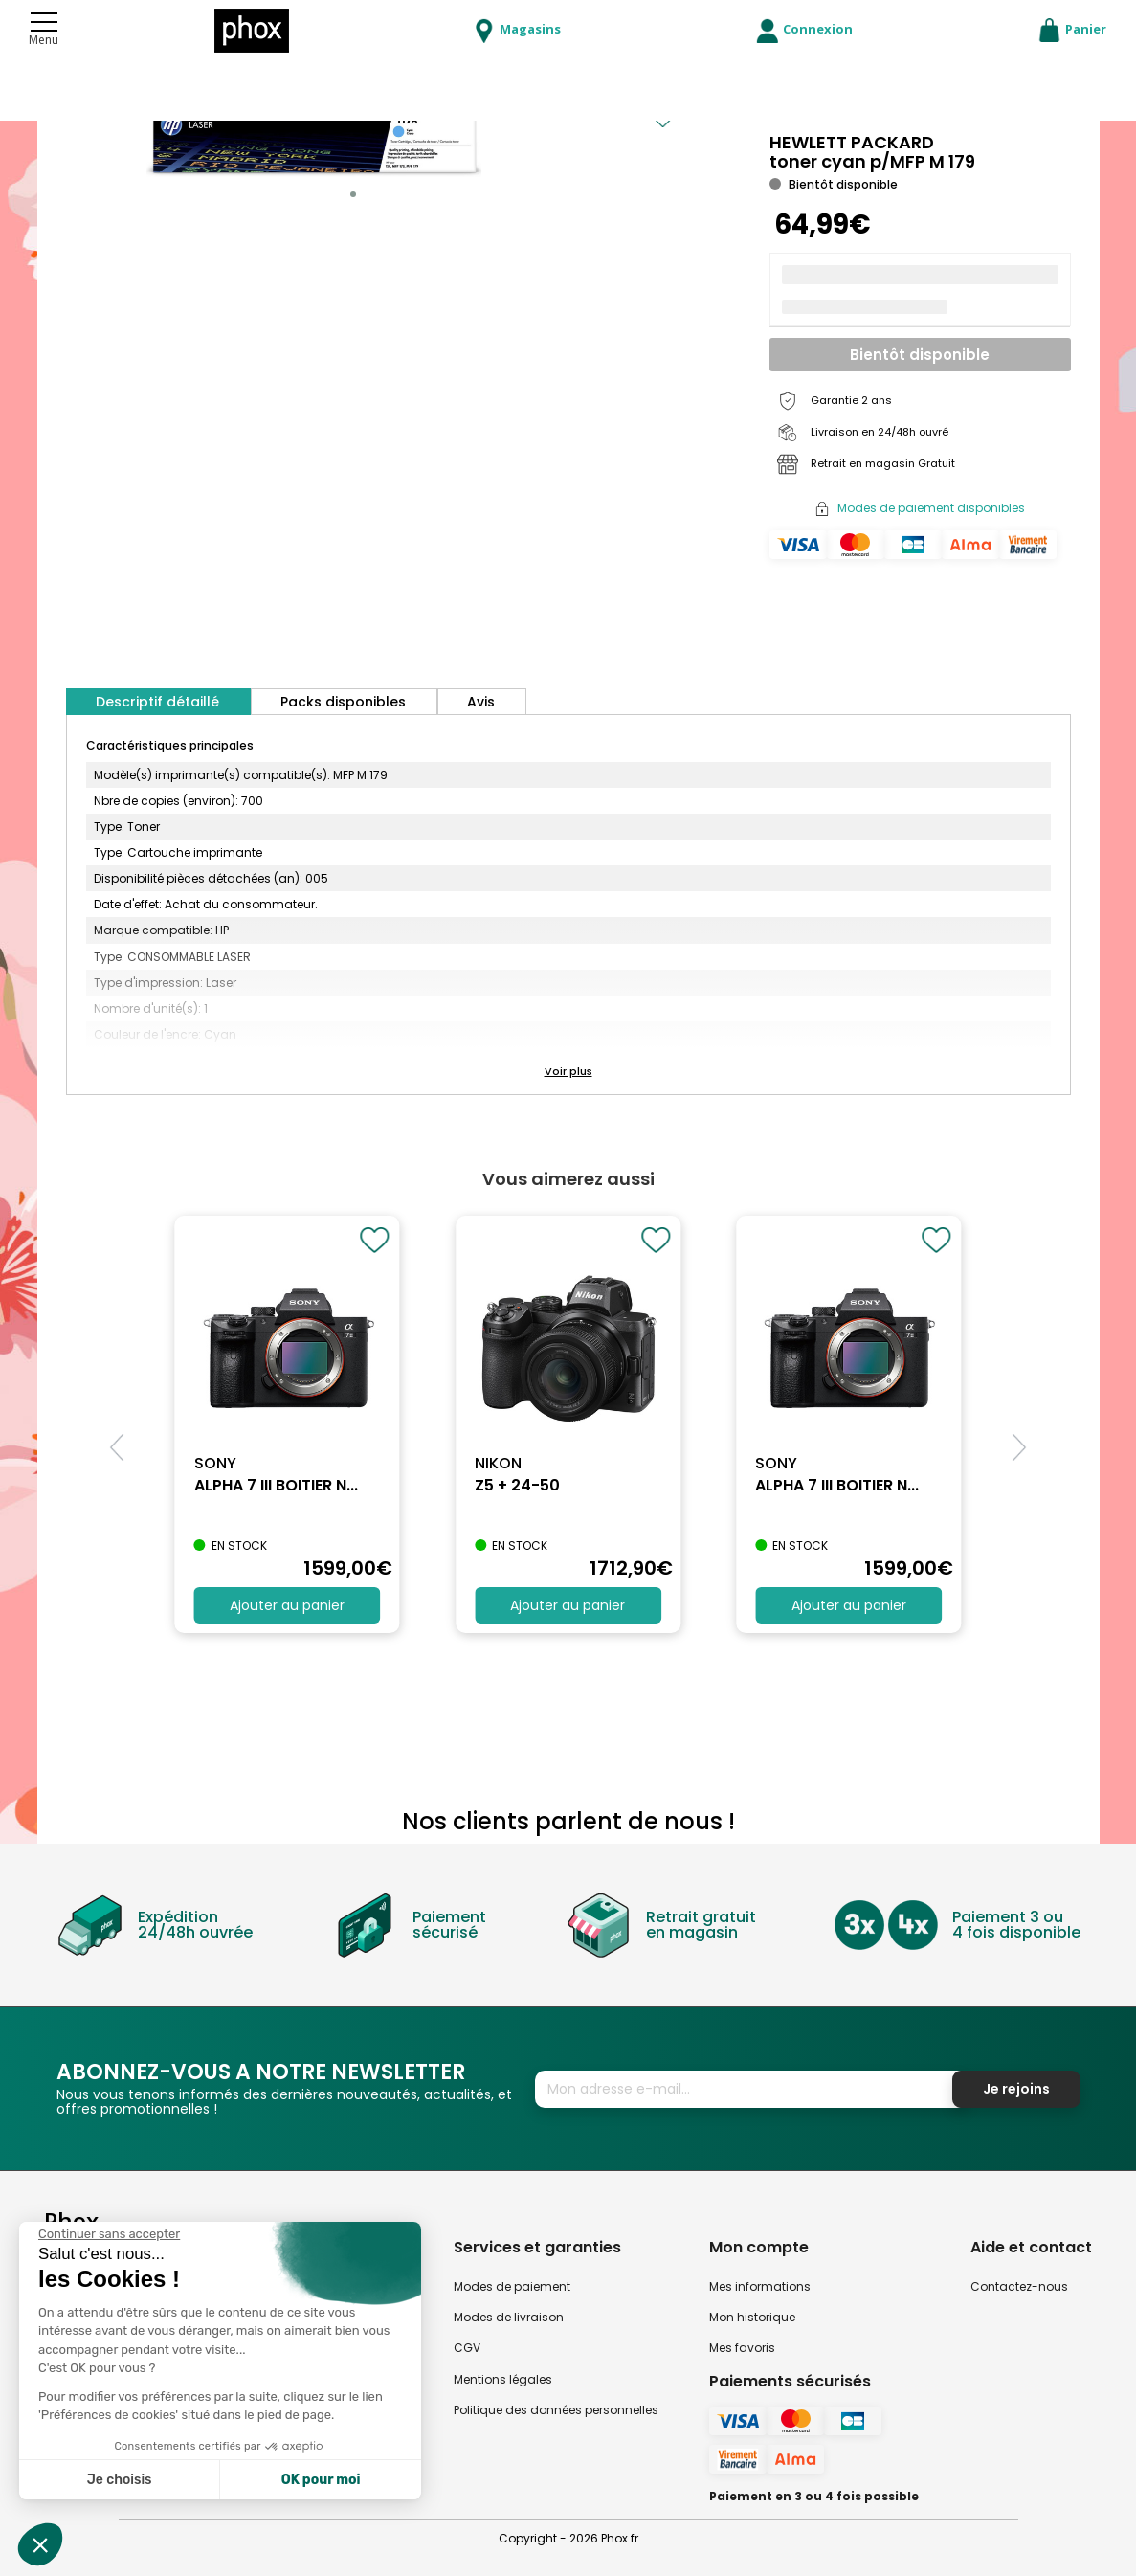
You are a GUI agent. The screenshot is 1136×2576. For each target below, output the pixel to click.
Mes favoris (742, 2348)
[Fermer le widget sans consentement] (109, 2234)
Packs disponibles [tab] (343, 701)
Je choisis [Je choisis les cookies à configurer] (119, 2480)
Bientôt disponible (920, 355)
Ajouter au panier (287, 1605)
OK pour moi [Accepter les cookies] (321, 2480)
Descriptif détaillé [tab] (157, 701)
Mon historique (752, 2317)
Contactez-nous (1019, 2286)
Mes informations (760, 2286)
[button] (353, 194)
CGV (467, 2348)
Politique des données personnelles (556, 2410)
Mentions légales (503, 2379)
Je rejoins (1016, 2088)
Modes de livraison (509, 2317)
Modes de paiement (512, 2286)
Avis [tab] (481, 701)
